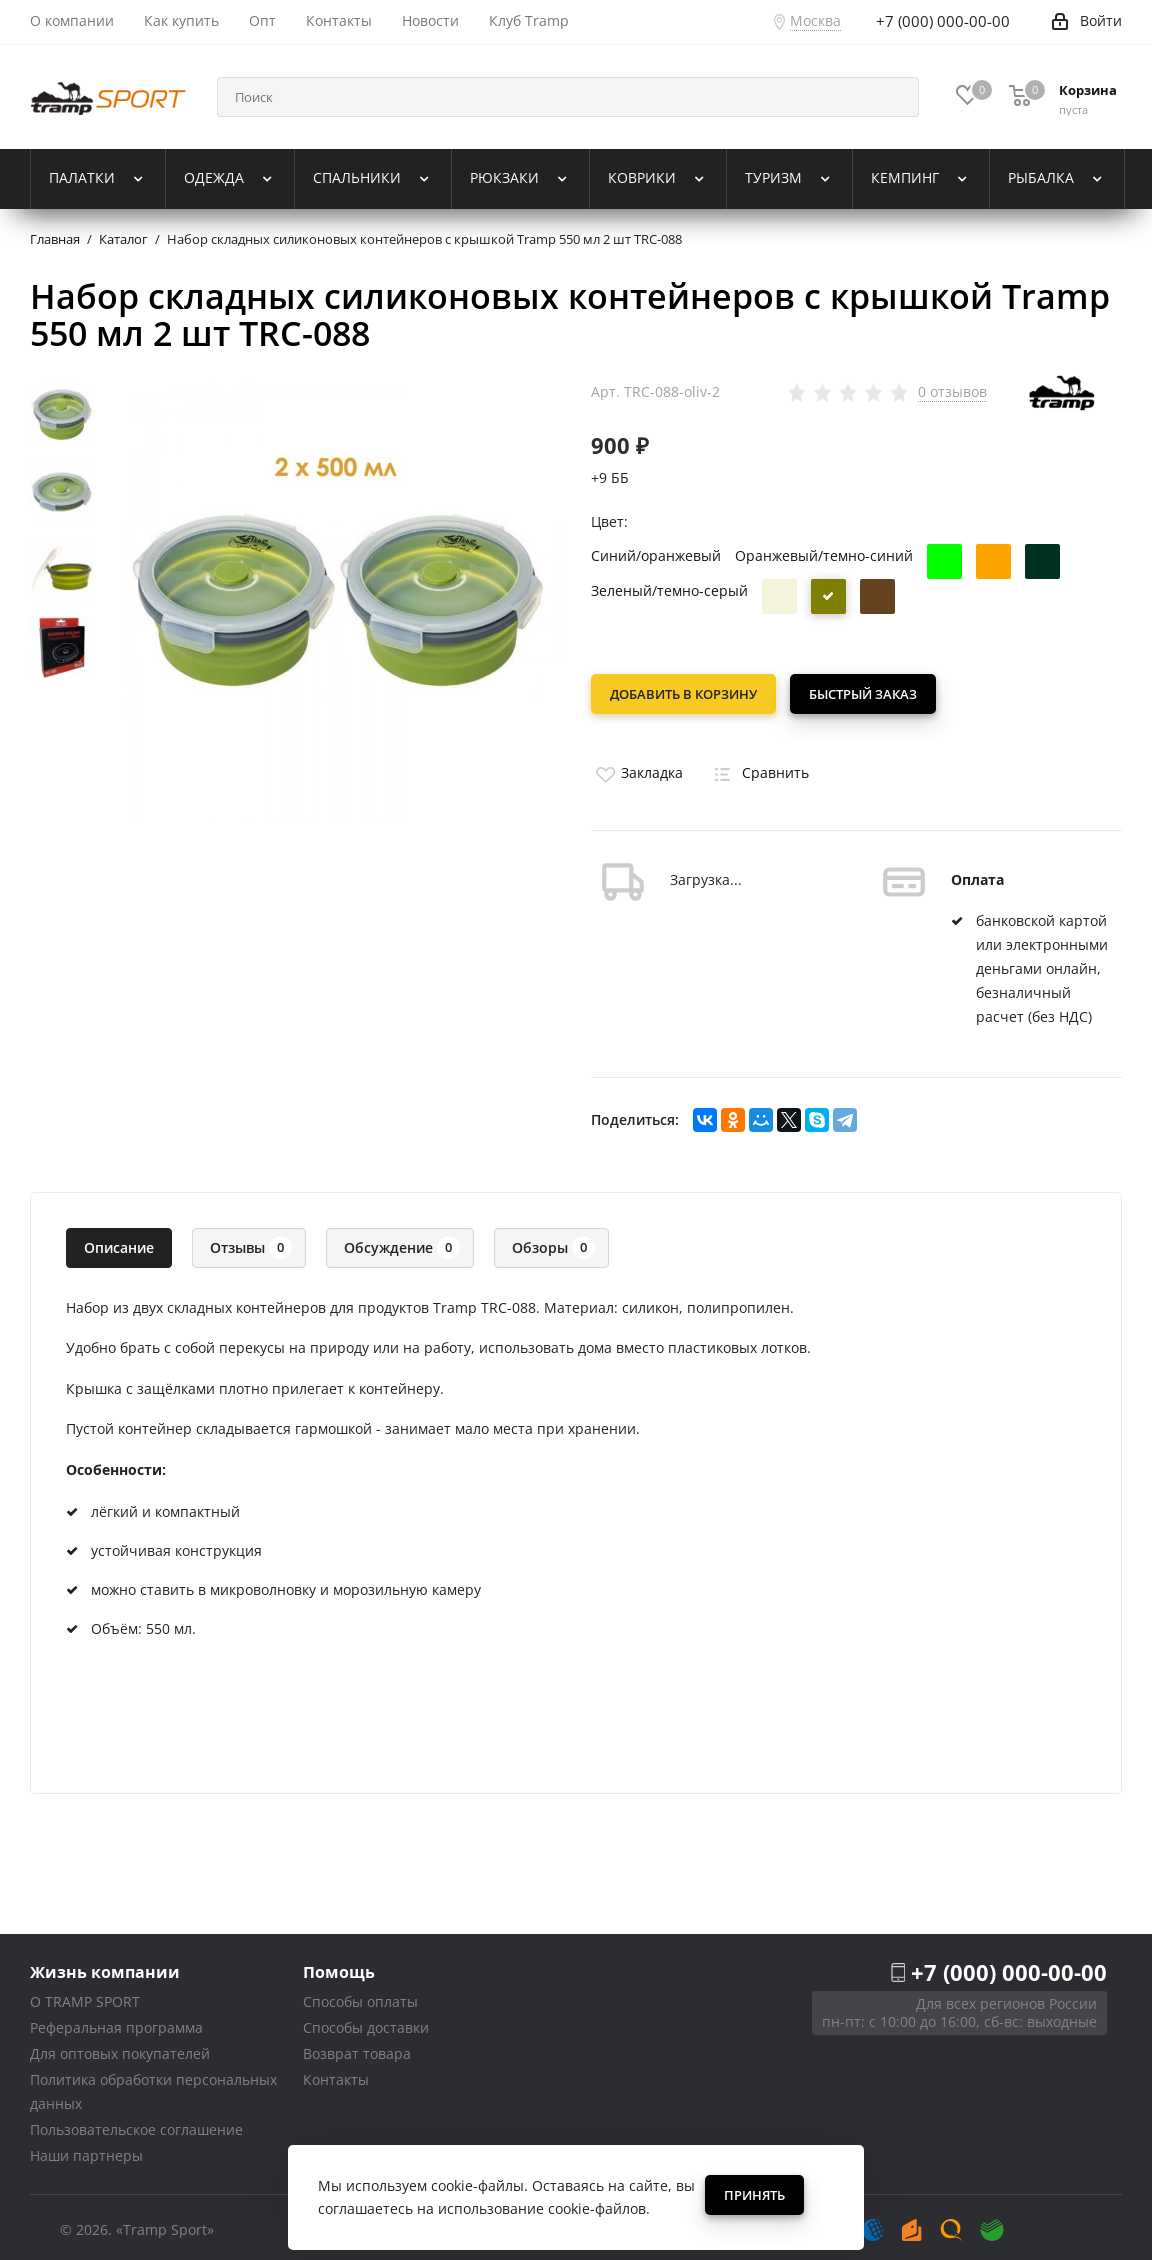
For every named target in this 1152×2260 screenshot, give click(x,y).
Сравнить (758, 766)
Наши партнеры (86, 2149)
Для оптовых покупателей (120, 2047)
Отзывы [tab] (251, 1241)
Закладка (637, 766)
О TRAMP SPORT (85, 1995)
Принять (754, 2195)
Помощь (339, 1965)
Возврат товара (357, 2047)
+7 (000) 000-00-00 (1009, 1966)
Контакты (336, 2073)
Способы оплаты (360, 1995)
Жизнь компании (105, 1965)
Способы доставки (366, 2021)
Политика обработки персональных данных (153, 2085)
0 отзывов (952, 392)
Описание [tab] (119, 1241)
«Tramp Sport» (165, 2223)
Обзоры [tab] (553, 1241)
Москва (815, 20)
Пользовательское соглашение (136, 2123)
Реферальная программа (116, 2021)
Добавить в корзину (683, 694)
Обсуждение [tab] (402, 1241)
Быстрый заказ (869, 694)
